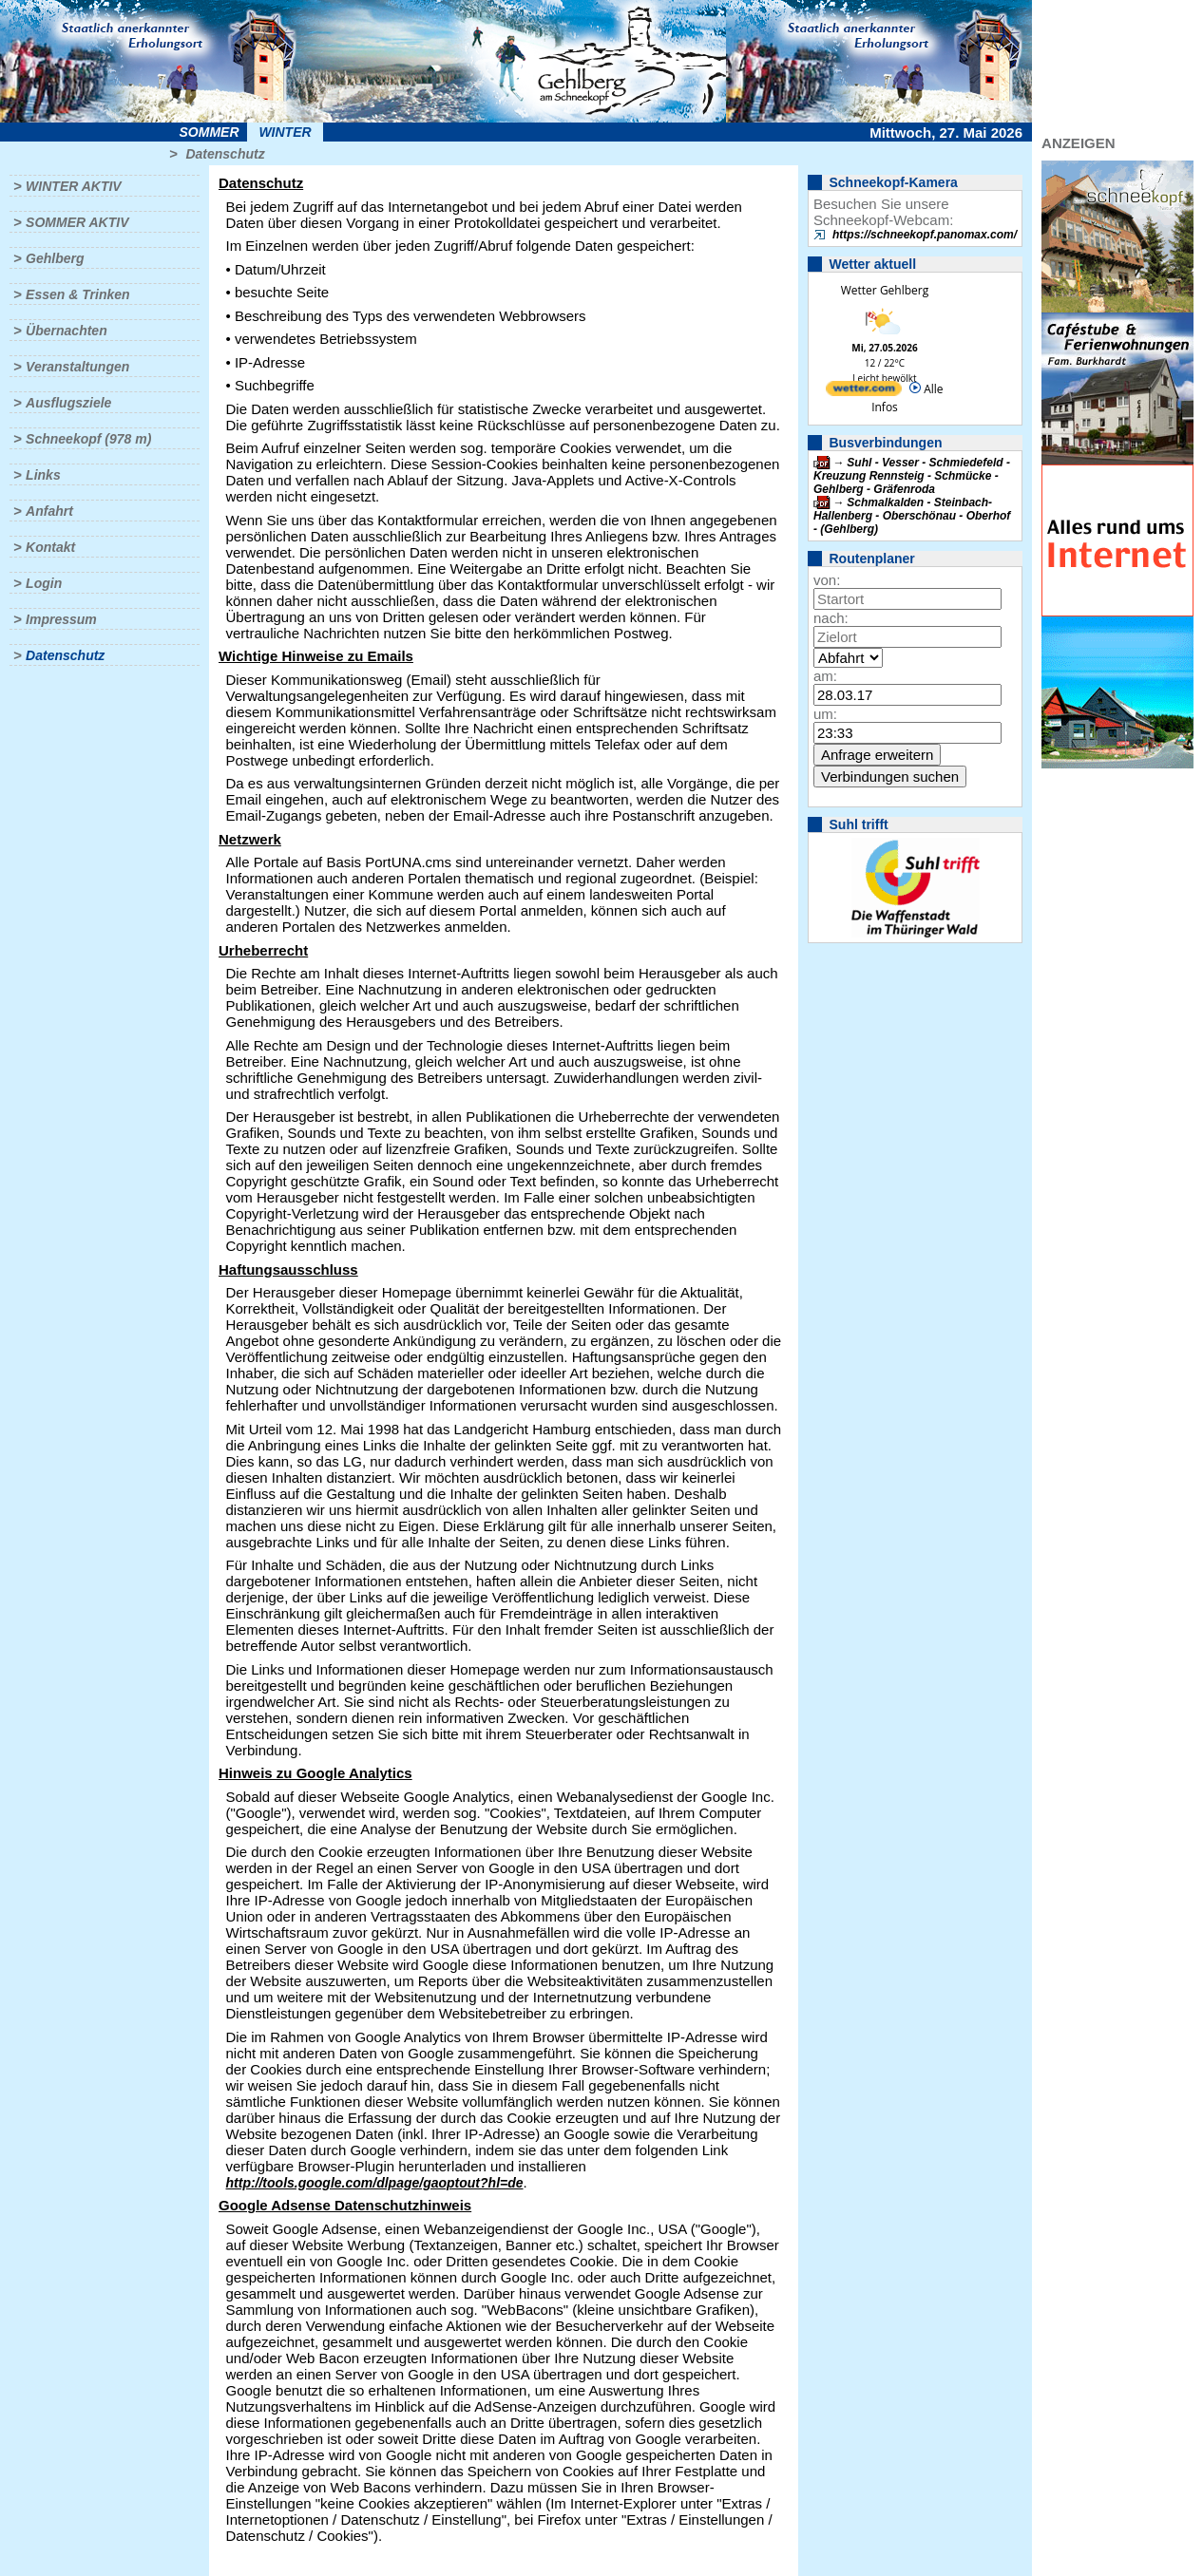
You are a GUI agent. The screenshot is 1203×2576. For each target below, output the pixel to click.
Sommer (209, 132)
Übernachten (66, 330)
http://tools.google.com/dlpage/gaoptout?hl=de (375, 2182)
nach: (831, 618)
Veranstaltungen (77, 366)
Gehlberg (55, 258)
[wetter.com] (864, 392)
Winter (284, 132)
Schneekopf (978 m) (88, 438)
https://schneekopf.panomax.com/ (924, 234)
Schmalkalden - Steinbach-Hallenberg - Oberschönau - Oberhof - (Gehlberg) (911, 516)
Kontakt (50, 547)
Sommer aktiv (77, 222)
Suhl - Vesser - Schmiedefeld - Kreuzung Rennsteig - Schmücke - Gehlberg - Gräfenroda (911, 476)
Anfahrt (49, 511)
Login (44, 583)
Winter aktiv (74, 186)
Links (43, 475)
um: (825, 714)
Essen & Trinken (77, 294)
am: (825, 676)
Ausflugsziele (68, 402)
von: (826, 580)
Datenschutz (224, 153)
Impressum (61, 619)
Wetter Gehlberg (884, 290)
